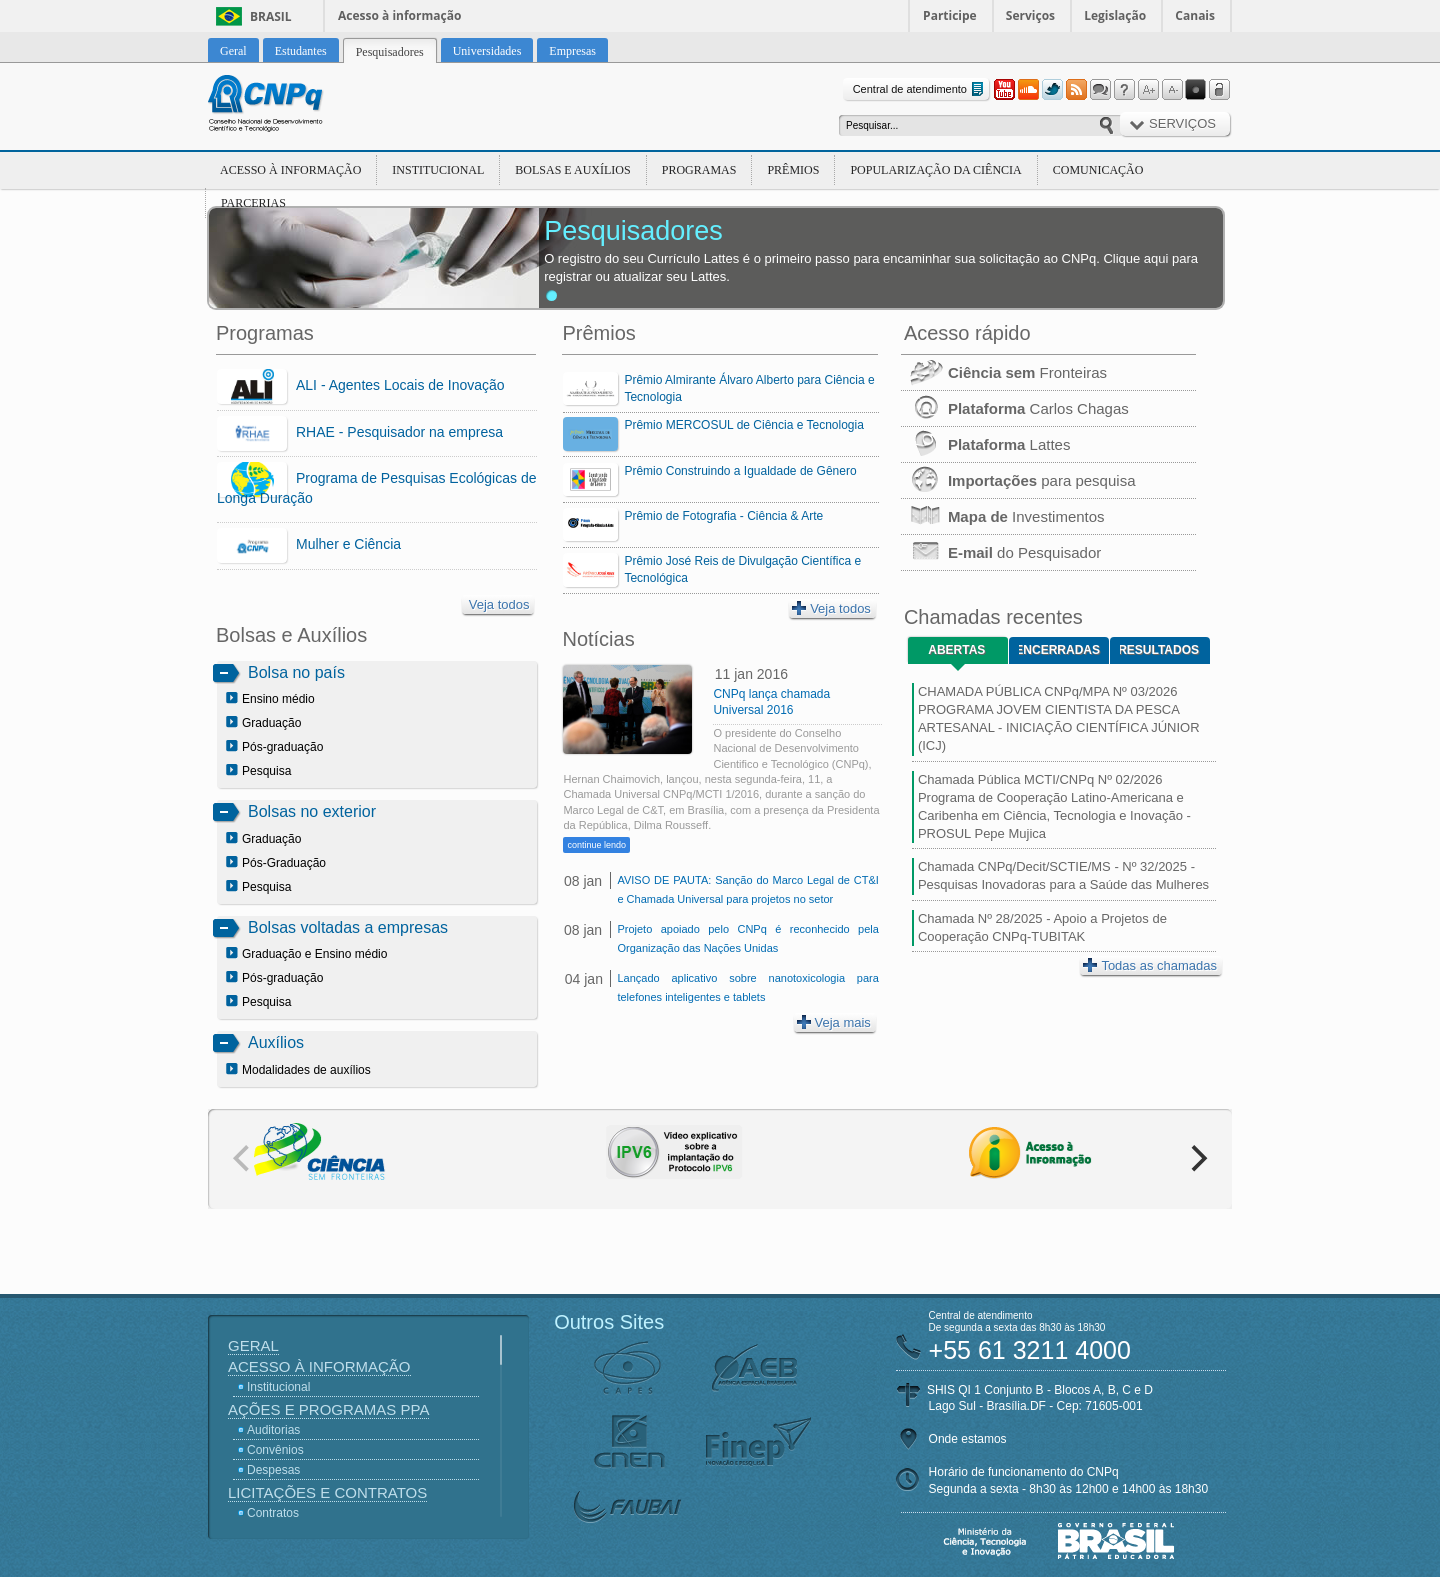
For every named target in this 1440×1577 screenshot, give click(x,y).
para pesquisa (1018, 480)
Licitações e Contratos (327, 1492)
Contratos (273, 1513)
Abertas (956, 650)
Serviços (1030, 15)
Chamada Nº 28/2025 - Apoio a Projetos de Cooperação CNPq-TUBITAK (1042, 927)
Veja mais (834, 1022)
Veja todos (499, 604)
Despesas (273, 1470)
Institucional (438, 170)
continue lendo (596, 845)
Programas (699, 170)
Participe (950, 15)
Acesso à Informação (290, 170)
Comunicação (1098, 170)
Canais (1195, 15)
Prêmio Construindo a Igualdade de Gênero (740, 471)
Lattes (986, 444)
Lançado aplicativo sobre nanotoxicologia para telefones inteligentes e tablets (747, 987)
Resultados (1159, 650)
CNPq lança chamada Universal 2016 (771, 702)
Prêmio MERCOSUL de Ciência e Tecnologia (743, 425)
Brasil (271, 16)
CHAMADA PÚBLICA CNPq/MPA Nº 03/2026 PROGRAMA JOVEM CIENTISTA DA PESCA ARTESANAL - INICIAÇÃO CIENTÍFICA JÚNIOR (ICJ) (1059, 719)
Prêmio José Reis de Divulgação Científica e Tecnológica (742, 569)
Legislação (1115, 15)
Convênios (275, 1450)
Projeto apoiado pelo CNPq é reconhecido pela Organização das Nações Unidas (747, 938)
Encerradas (1059, 650)
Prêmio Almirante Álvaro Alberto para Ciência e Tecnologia (749, 388)
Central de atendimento (920, 89)
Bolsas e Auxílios (572, 170)
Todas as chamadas (1150, 965)
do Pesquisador (1001, 552)
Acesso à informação (399, 15)
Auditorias (273, 1430)
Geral (253, 1345)
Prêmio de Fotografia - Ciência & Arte (723, 516)
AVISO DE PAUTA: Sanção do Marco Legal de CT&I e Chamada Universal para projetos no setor (747, 889)
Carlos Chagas (1015, 408)
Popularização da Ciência (935, 170)
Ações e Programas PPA (328, 1409)
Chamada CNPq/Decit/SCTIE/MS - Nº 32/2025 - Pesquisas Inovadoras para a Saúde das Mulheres (1063, 875)
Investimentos (1003, 516)
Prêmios (793, 170)
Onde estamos (968, 1439)
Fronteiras (1004, 372)
